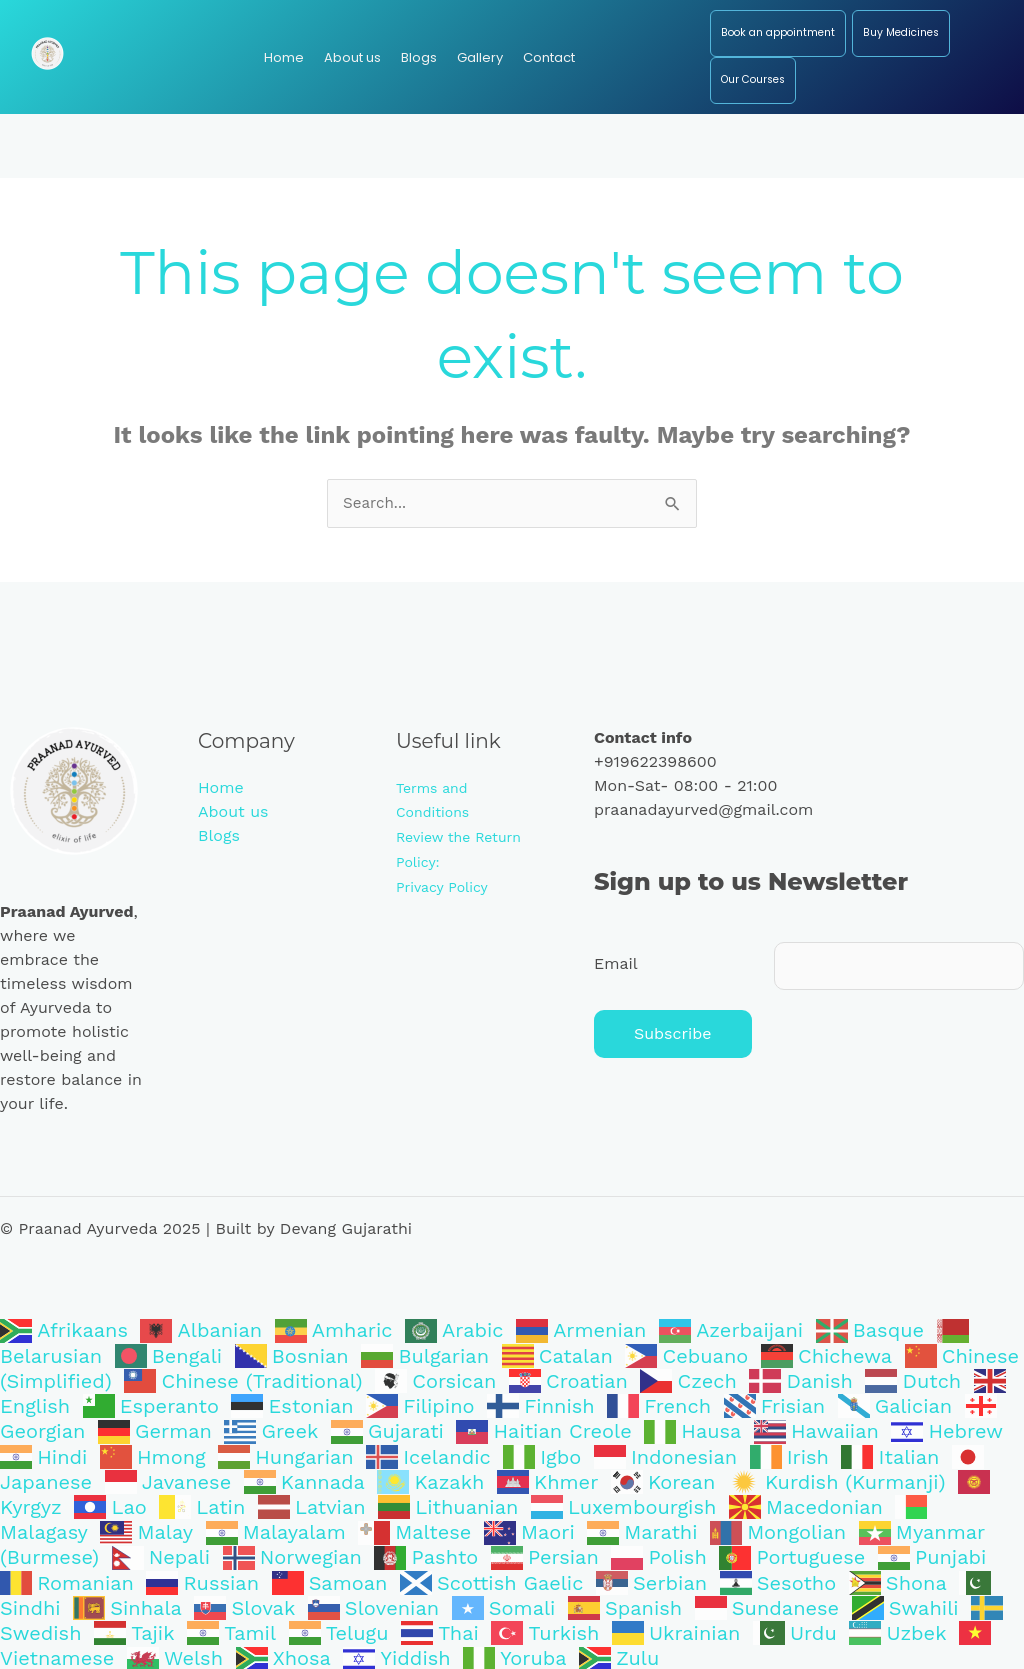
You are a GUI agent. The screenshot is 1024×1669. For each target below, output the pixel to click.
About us (233, 812)
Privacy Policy (442, 885)
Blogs (219, 836)
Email (616, 965)
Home (221, 788)
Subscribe (673, 1037)
